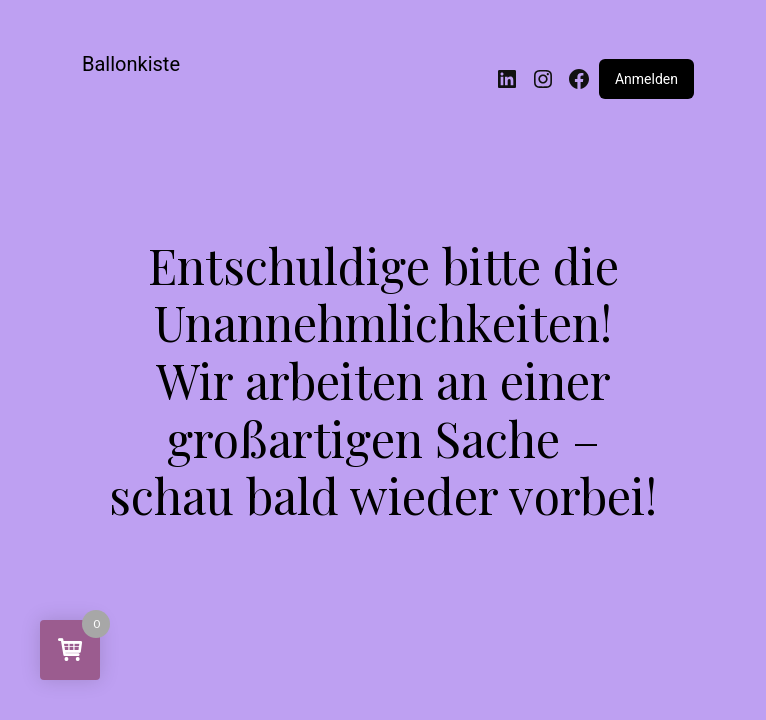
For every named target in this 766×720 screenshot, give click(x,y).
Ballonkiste (131, 64)
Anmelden (646, 79)
